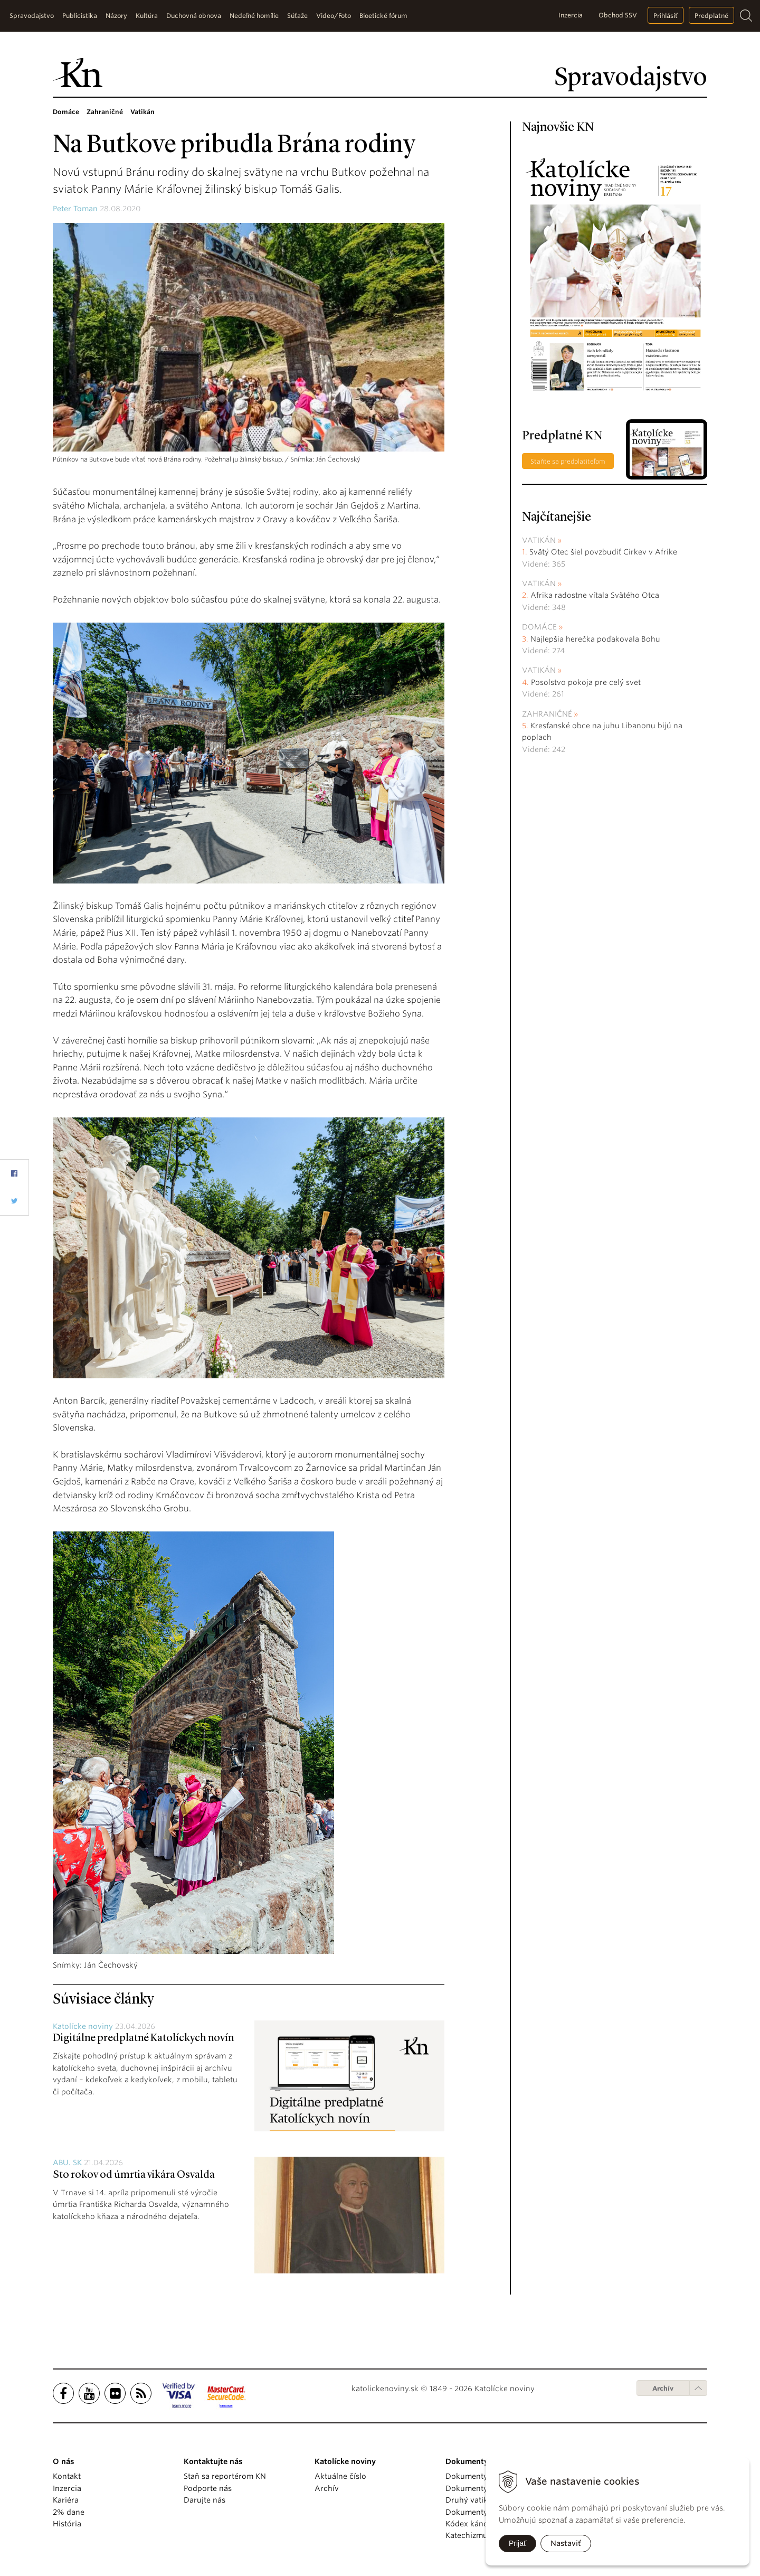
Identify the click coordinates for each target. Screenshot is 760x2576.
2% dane (68, 2512)
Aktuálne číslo (340, 2476)
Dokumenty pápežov (482, 2476)
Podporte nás (208, 2488)
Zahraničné (547, 714)
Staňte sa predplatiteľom (567, 461)
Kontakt (67, 2476)
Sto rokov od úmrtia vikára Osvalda (134, 2175)
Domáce (539, 627)
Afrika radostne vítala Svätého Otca (594, 595)
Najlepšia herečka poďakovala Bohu (595, 639)
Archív (662, 2388)
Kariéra (66, 2500)
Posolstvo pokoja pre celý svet (586, 682)
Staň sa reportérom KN (225, 2476)
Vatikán (539, 540)
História (67, 2523)
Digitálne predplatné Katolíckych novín (143, 2038)
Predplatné (711, 16)
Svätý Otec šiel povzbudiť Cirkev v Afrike (603, 552)
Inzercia (570, 15)
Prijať (517, 2543)
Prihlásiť (665, 16)
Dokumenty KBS (474, 2512)
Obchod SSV (617, 15)
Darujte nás (204, 2500)
